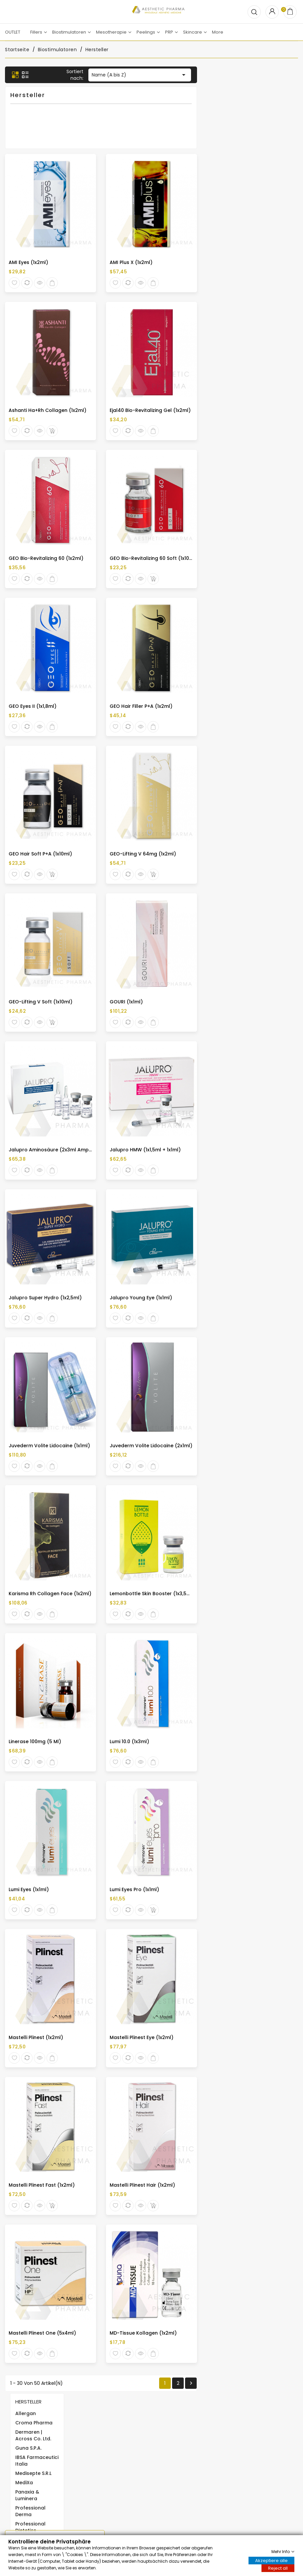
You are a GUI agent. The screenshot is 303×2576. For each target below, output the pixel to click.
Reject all (278, 2568)
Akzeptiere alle (271, 2560)
